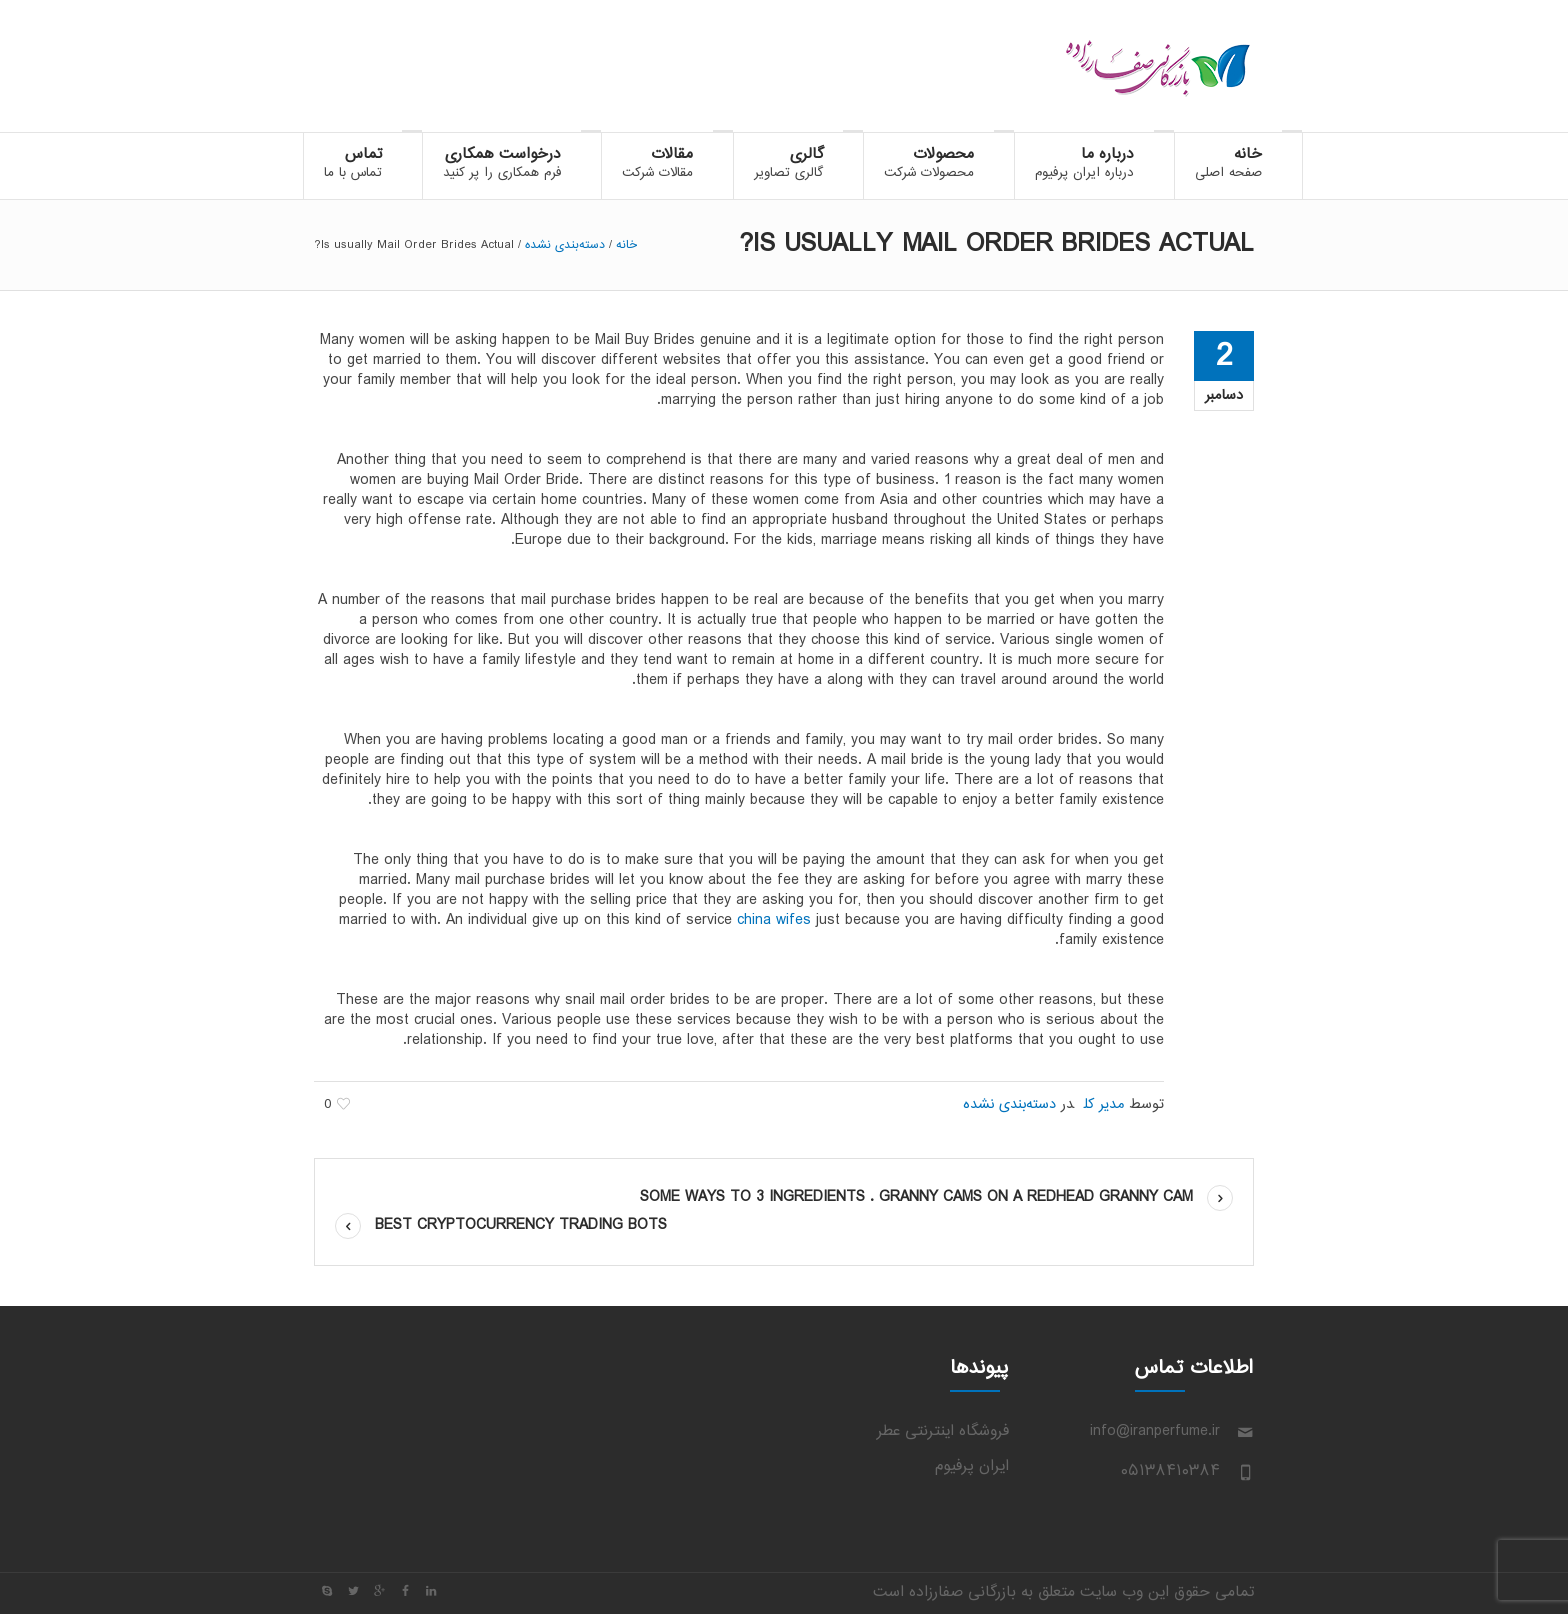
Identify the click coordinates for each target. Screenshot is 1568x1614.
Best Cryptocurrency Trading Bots (521, 1225)
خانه (626, 245)
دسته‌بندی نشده (565, 245)
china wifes (774, 920)
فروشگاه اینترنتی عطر (943, 1431)
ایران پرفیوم (972, 1466)
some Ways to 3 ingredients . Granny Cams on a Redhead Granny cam (916, 1197)
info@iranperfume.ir (1155, 1431)
